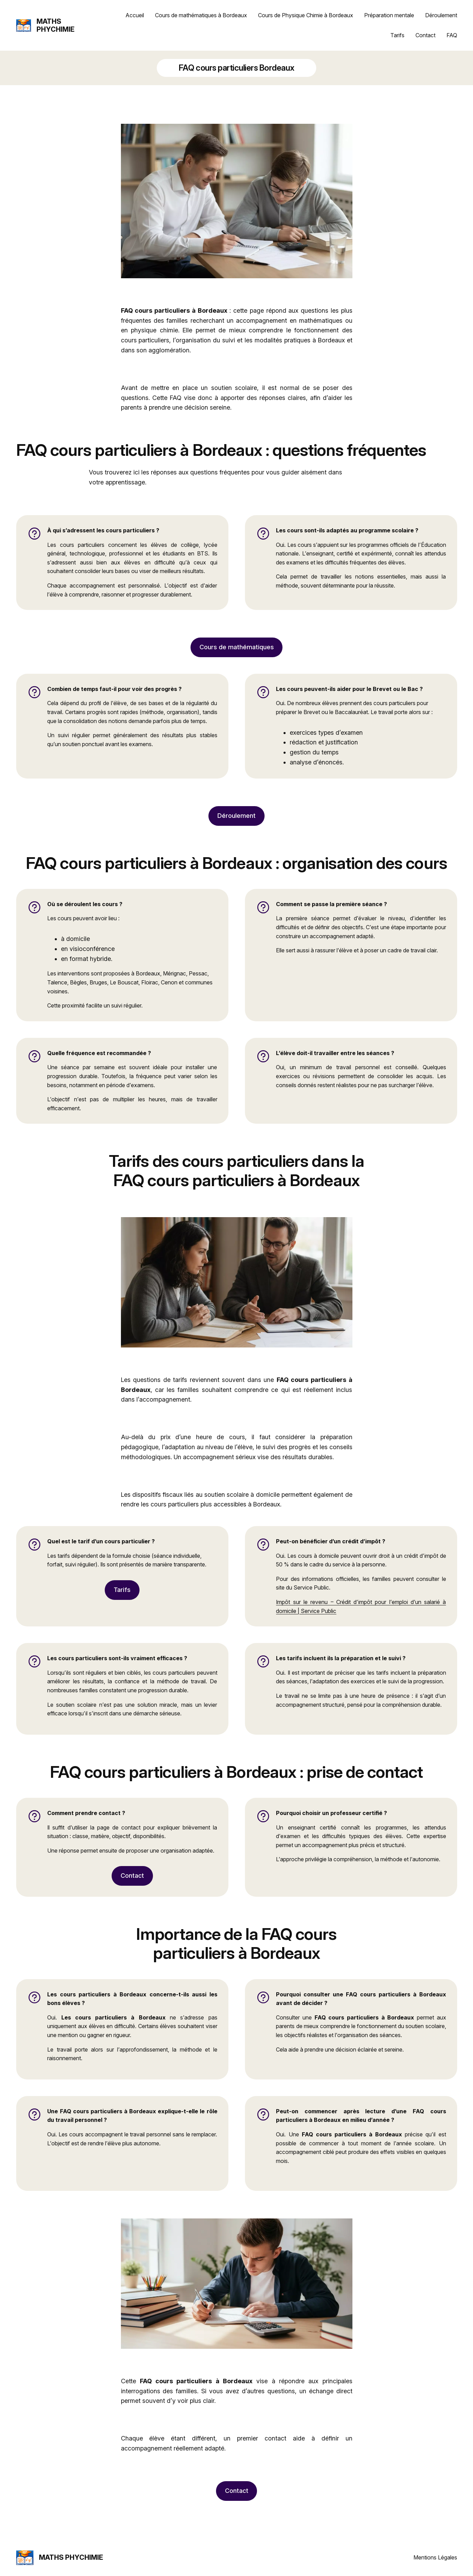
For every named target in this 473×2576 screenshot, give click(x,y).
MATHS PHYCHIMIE (55, 25)
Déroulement (236, 815)
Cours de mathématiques (236, 647)
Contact (132, 1875)
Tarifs (122, 1589)
